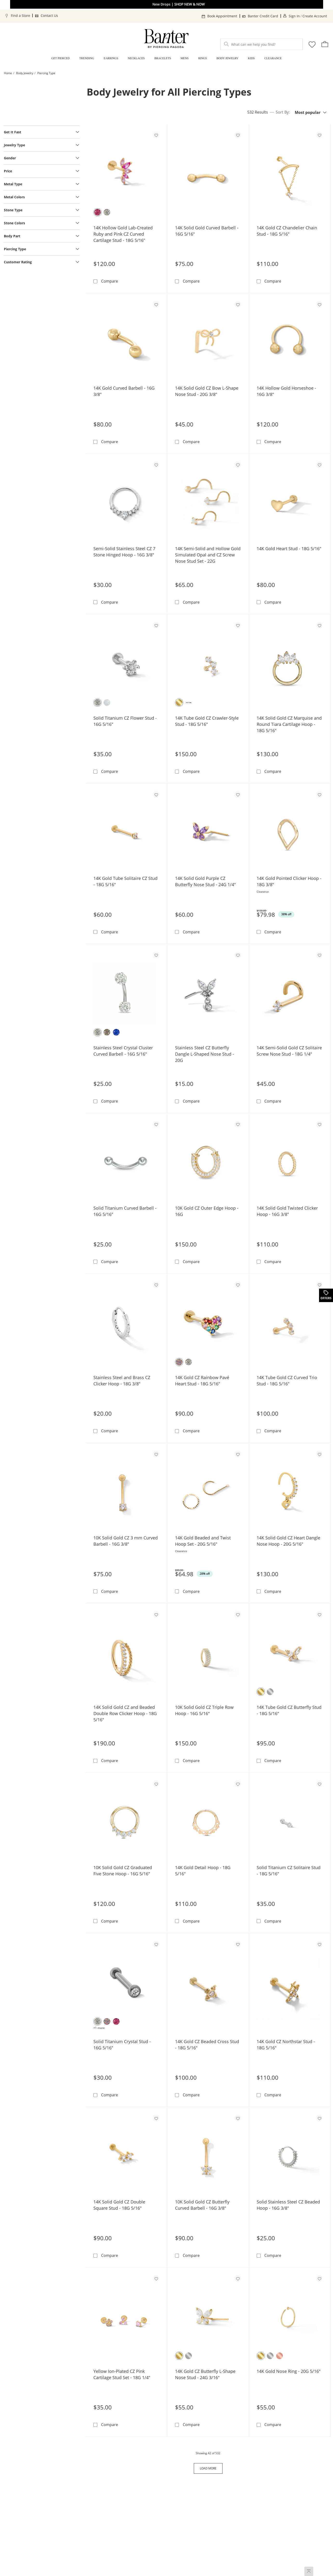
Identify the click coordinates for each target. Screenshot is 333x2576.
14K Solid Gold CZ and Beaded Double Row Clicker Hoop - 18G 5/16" (125, 1713)
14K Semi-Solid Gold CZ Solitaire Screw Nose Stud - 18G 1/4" (289, 1051)
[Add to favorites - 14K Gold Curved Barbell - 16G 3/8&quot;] (156, 304)
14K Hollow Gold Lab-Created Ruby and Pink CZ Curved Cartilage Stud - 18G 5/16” (123, 234)
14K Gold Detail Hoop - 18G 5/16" (202, 1871)
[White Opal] (107, 702)
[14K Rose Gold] (279, 2356)
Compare (109, 281)
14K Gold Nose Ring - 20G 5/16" (288, 2371)
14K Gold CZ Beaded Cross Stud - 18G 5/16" (207, 2045)
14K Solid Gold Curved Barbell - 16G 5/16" (206, 231)
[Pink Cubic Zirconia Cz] (97, 212)
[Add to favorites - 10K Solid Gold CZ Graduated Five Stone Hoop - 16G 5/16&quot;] (156, 1783)
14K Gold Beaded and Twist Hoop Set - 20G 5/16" (203, 1541)
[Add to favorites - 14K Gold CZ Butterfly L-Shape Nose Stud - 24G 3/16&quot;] (237, 2278)
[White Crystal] (97, 1032)
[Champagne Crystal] (107, 1032)
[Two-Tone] (188, 702)
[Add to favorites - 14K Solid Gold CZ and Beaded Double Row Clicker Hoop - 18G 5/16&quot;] (156, 1614)
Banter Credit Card (263, 16)
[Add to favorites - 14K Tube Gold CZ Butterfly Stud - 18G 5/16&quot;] (319, 1614)
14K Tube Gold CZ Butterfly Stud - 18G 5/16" (289, 1710)
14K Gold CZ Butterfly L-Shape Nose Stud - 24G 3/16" (205, 2374)
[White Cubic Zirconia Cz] (107, 212)
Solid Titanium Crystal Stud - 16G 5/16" (122, 2045)
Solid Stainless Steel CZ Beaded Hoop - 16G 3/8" (288, 2205)
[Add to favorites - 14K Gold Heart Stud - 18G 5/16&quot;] (319, 464)
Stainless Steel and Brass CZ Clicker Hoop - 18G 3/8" (121, 1381)
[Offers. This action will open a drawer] (326, 1295)
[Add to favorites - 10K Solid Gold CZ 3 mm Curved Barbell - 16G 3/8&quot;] (156, 1454)
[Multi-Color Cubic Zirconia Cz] (179, 1362)
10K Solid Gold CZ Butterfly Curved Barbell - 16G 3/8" (202, 2205)
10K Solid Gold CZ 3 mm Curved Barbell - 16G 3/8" (125, 1541)
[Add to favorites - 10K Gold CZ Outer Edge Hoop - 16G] (237, 1124)
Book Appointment (222, 16)
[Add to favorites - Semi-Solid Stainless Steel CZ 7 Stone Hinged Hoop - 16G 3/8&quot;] (156, 464)
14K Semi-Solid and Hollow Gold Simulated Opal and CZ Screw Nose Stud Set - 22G (208, 555)
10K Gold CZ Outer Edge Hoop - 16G (206, 1211)
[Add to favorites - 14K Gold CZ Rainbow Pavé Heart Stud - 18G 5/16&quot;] (237, 1284)
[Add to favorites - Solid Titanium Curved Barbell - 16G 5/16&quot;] (156, 1124)
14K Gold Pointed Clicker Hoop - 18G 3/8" (289, 881)
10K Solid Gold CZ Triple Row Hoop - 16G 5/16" (204, 1710)
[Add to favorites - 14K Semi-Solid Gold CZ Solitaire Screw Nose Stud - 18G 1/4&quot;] (319, 955)
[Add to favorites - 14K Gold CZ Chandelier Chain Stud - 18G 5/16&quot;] (319, 135)
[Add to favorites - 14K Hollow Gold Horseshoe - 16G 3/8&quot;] (319, 304)
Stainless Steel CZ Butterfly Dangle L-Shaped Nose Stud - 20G (204, 1054)
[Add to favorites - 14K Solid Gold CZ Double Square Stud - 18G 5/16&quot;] (156, 2118)
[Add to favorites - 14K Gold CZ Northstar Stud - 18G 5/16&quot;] (319, 1944)
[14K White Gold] (270, 1692)
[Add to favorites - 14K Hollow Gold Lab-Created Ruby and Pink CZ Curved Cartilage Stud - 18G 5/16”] (156, 135)
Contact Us (49, 15)
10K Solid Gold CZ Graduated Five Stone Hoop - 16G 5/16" (122, 1871)
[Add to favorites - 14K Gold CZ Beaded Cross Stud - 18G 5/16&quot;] (237, 1944)
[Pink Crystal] (116, 2021)
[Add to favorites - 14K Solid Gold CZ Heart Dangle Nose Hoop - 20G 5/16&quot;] (319, 1454)
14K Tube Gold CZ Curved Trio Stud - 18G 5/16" (287, 1381)
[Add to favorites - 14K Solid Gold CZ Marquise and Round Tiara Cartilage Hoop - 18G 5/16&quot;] (319, 625)
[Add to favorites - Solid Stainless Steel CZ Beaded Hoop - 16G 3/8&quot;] (319, 2118)
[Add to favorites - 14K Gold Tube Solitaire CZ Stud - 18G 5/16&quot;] (156, 794)
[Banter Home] (166, 38)
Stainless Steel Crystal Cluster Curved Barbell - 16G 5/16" (123, 1051)
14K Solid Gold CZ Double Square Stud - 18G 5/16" (119, 2205)
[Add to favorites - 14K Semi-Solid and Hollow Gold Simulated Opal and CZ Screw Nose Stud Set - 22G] (237, 464)
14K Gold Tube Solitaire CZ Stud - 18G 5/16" (125, 881)
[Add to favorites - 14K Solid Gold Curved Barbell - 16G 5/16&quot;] (237, 135)
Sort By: (283, 112)
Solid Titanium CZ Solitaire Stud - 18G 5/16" (288, 1871)
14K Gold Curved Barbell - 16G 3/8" (124, 391)
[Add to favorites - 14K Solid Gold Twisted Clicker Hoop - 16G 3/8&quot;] (319, 1124)
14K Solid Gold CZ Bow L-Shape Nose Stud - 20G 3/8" (206, 391)
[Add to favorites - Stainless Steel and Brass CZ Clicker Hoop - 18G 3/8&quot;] (156, 1284)
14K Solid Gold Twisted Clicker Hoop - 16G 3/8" (287, 1211)
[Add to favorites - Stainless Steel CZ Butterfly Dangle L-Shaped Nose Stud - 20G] (237, 955)
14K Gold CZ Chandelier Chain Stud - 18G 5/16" (287, 231)
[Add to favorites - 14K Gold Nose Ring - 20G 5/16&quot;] (319, 2278)
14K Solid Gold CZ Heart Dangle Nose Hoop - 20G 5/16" (288, 1541)
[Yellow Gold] (179, 702)
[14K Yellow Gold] (261, 1692)
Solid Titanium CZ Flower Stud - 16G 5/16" (125, 721)
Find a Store (20, 15)
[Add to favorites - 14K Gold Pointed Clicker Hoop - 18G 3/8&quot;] (319, 794)
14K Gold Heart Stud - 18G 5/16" (289, 548)
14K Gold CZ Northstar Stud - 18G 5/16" (286, 2045)
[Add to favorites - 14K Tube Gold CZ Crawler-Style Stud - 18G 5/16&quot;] (237, 625)
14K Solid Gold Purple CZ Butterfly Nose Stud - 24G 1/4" (205, 881)
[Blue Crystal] (116, 1032)
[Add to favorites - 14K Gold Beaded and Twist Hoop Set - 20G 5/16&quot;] (237, 1454)
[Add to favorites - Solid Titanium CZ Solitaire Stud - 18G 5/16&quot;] (319, 1783)
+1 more (99, 2028)
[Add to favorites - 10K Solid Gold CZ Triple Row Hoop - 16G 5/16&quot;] (237, 1614)
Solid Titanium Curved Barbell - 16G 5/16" (125, 1211)
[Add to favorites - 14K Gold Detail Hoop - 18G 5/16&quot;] (237, 1783)
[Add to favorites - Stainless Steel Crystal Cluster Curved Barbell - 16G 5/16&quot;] (156, 955)
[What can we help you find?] (261, 44)
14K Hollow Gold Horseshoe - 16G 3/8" (286, 391)
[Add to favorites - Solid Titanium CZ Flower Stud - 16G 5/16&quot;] (156, 625)
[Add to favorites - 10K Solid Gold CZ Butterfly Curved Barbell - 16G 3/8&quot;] (237, 2118)
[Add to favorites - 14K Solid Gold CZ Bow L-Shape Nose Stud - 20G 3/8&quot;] (237, 304)
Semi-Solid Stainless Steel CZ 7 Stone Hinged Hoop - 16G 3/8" (124, 552)
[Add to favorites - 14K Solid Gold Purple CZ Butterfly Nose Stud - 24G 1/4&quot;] (237, 794)
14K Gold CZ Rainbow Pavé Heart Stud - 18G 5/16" (202, 1381)
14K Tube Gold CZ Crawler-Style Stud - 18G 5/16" (207, 721)
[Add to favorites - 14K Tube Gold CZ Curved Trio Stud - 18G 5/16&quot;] (319, 1284)
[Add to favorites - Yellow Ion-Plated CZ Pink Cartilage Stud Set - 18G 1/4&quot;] (156, 2278)
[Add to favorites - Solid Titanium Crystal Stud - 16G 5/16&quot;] (156, 1944)
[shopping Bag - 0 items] (325, 44)
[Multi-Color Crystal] (107, 2021)
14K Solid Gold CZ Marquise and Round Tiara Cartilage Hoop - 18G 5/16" (289, 724)
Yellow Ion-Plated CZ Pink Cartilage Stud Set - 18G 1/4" (121, 2374)
